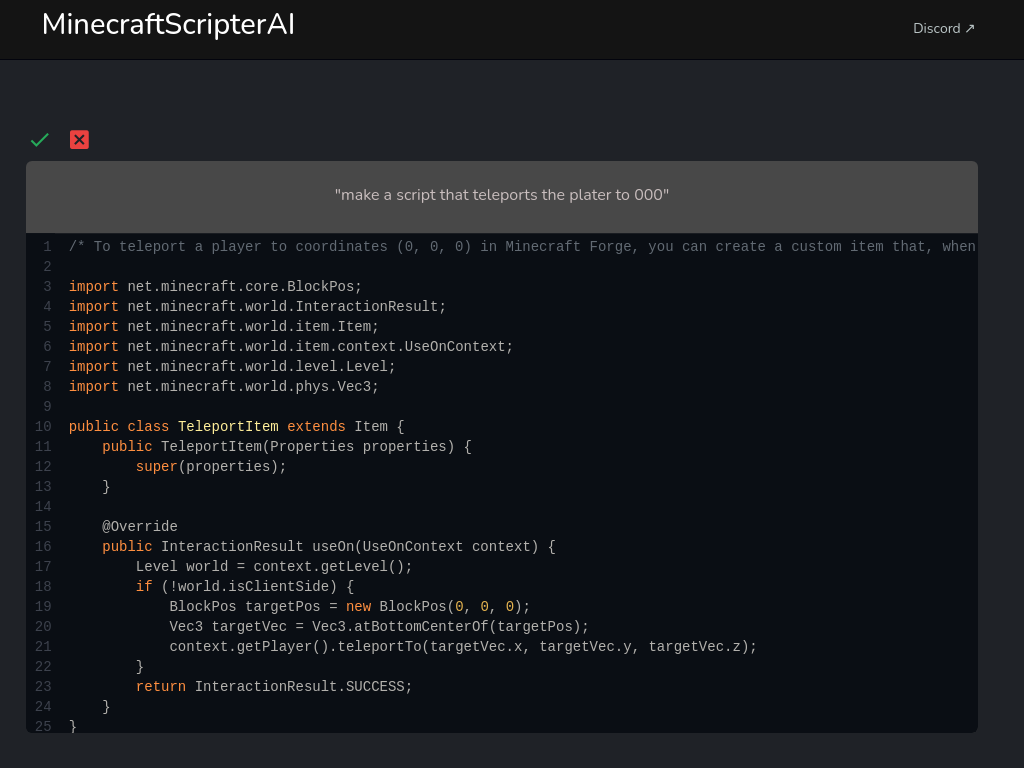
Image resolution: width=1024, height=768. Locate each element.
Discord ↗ (944, 28)
